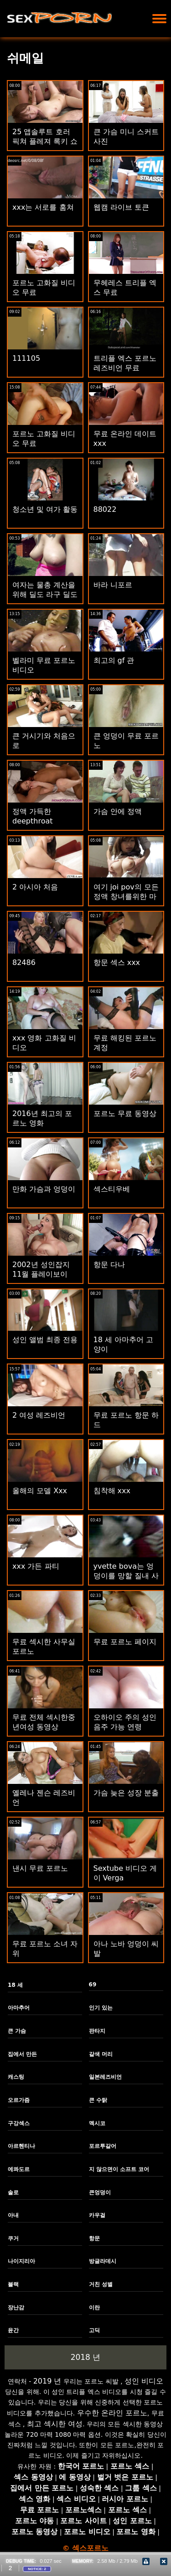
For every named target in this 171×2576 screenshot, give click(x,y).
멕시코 (97, 2123)
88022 (105, 509)
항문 (94, 2238)
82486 (24, 962)
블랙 (13, 2284)
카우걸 (97, 2215)
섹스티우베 (111, 1189)
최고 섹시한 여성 (55, 2423)
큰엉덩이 (100, 2192)
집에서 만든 (22, 2054)
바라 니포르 (112, 585)
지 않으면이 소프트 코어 (119, 2169)
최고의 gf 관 (114, 660)
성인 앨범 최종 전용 (45, 1339)
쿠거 (13, 2238)
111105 (26, 358)
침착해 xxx (112, 1490)
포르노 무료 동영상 (124, 1113)
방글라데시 (102, 2261)
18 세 (15, 1985)
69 (93, 1984)
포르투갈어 (102, 2146)
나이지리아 (21, 2261)
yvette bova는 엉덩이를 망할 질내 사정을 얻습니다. (126, 1576)
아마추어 (19, 2008)
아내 (13, 2215)
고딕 (94, 2330)
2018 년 (86, 2357)
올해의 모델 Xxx (39, 1490)
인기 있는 (101, 2008)
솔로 (13, 2192)
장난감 (16, 2307)
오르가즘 (19, 2100)
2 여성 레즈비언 (38, 1415)
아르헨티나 (21, 2146)
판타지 (97, 2031)
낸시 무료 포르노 (40, 1868)
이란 (94, 2307)
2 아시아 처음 (35, 887)
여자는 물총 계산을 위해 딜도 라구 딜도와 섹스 (45, 594)
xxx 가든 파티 (35, 1566)
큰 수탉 (98, 2100)
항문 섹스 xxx (116, 962)
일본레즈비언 (105, 2077)
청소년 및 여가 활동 (45, 509)
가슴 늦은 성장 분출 (126, 1792)
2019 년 (47, 2381)
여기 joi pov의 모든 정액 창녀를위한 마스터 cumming (126, 896)
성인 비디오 (143, 2381)
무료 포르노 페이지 (124, 1641)
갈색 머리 (101, 2054)
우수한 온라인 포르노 (112, 2413)
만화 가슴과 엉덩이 (43, 1189)
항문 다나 (109, 1264)
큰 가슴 (17, 2031)
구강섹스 (19, 2123)
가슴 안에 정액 (117, 811)
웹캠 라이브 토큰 (121, 207)
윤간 (13, 2330)
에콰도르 (19, 2169)
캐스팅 (16, 2077)
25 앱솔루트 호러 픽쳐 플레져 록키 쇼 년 (45, 141)
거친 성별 (101, 2284)
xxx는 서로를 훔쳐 (43, 207)
